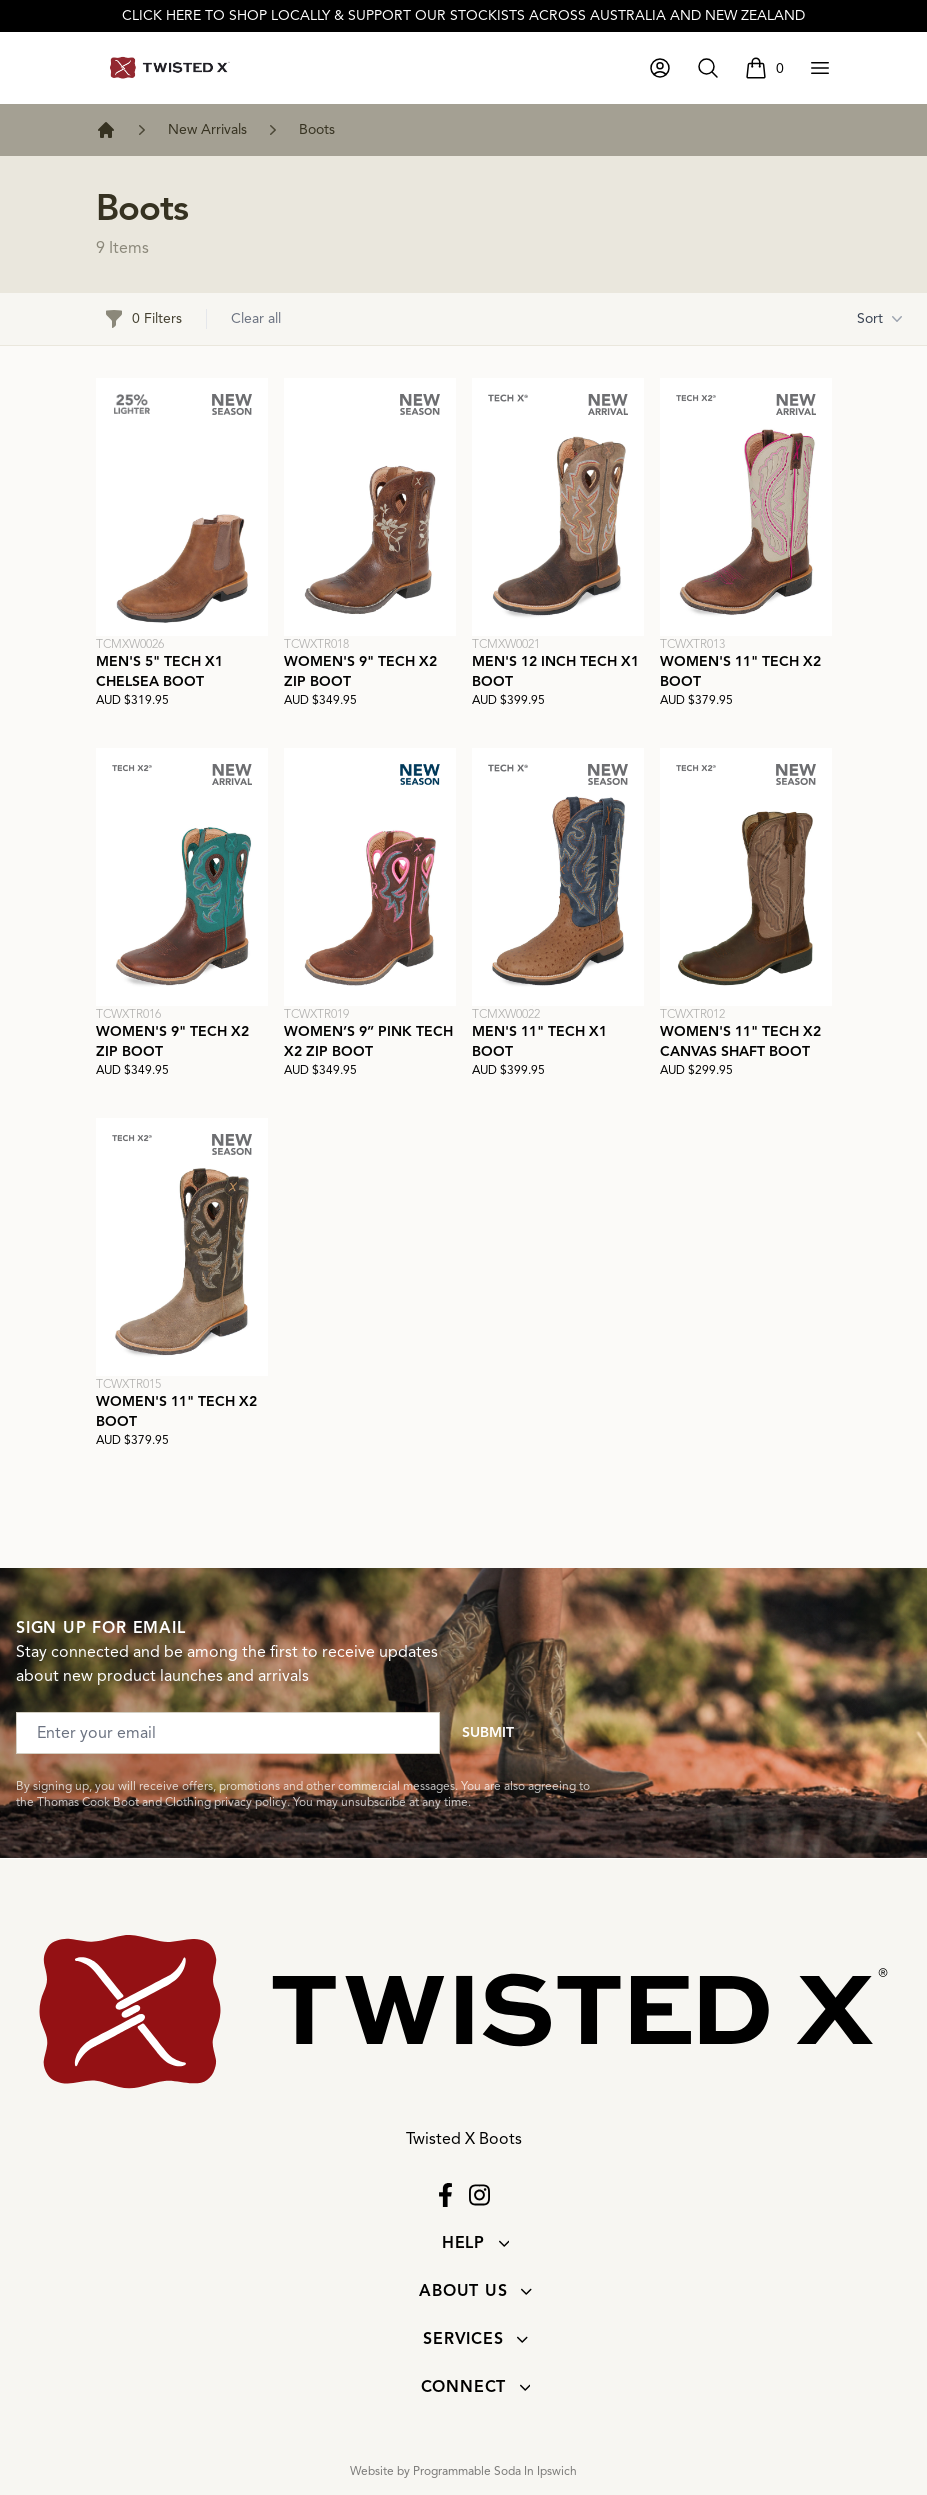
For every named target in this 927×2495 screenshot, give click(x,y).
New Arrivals (207, 129)
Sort (880, 319)
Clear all (256, 318)
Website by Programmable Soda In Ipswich (463, 2470)
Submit (488, 1732)
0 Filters (143, 319)
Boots (317, 129)
